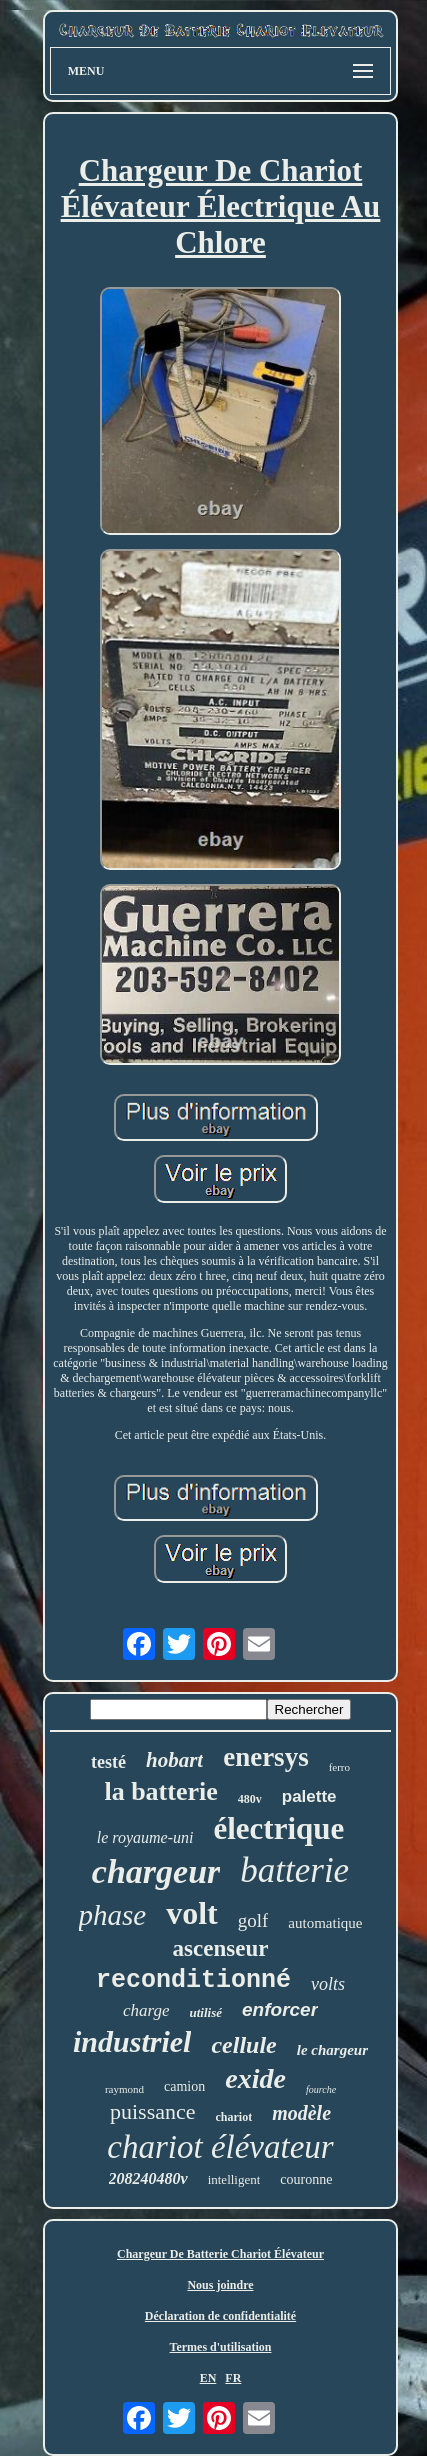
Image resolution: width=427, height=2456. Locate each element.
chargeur (156, 1871)
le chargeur (332, 2050)
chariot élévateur (220, 2147)
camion (184, 2086)
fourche (321, 2089)
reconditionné (193, 1980)
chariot (234, 2117)
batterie (294, 1870)
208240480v (148, 2178)
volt (192, 1913)
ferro (339, 1767)
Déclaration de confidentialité (220, 2316)
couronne (306, 2179)
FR (233, 2378)
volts (328, 1984)
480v (250, 1799)
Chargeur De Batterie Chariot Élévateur (220, 2254)
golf (253, 1920)
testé (108, 1762)
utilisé (206, 2012)
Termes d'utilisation (221, 2347)
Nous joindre (220, 2285)
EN (208, 2378)
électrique (278, 1828)
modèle (301, 2113)
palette (309, 1796)
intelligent (234, 2179)
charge (146, 2010)
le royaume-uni (145, 1837)
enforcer (280, 2009)
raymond (124, 2089)
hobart (174, 1760)
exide (255, 2078)
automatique (325, 1923)
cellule (243, 2045)
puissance (153, 2111)
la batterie (160, 1791)
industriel (132, 2041)
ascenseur (221, 1948)
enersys (265, 1757)
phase (113, 1915)
